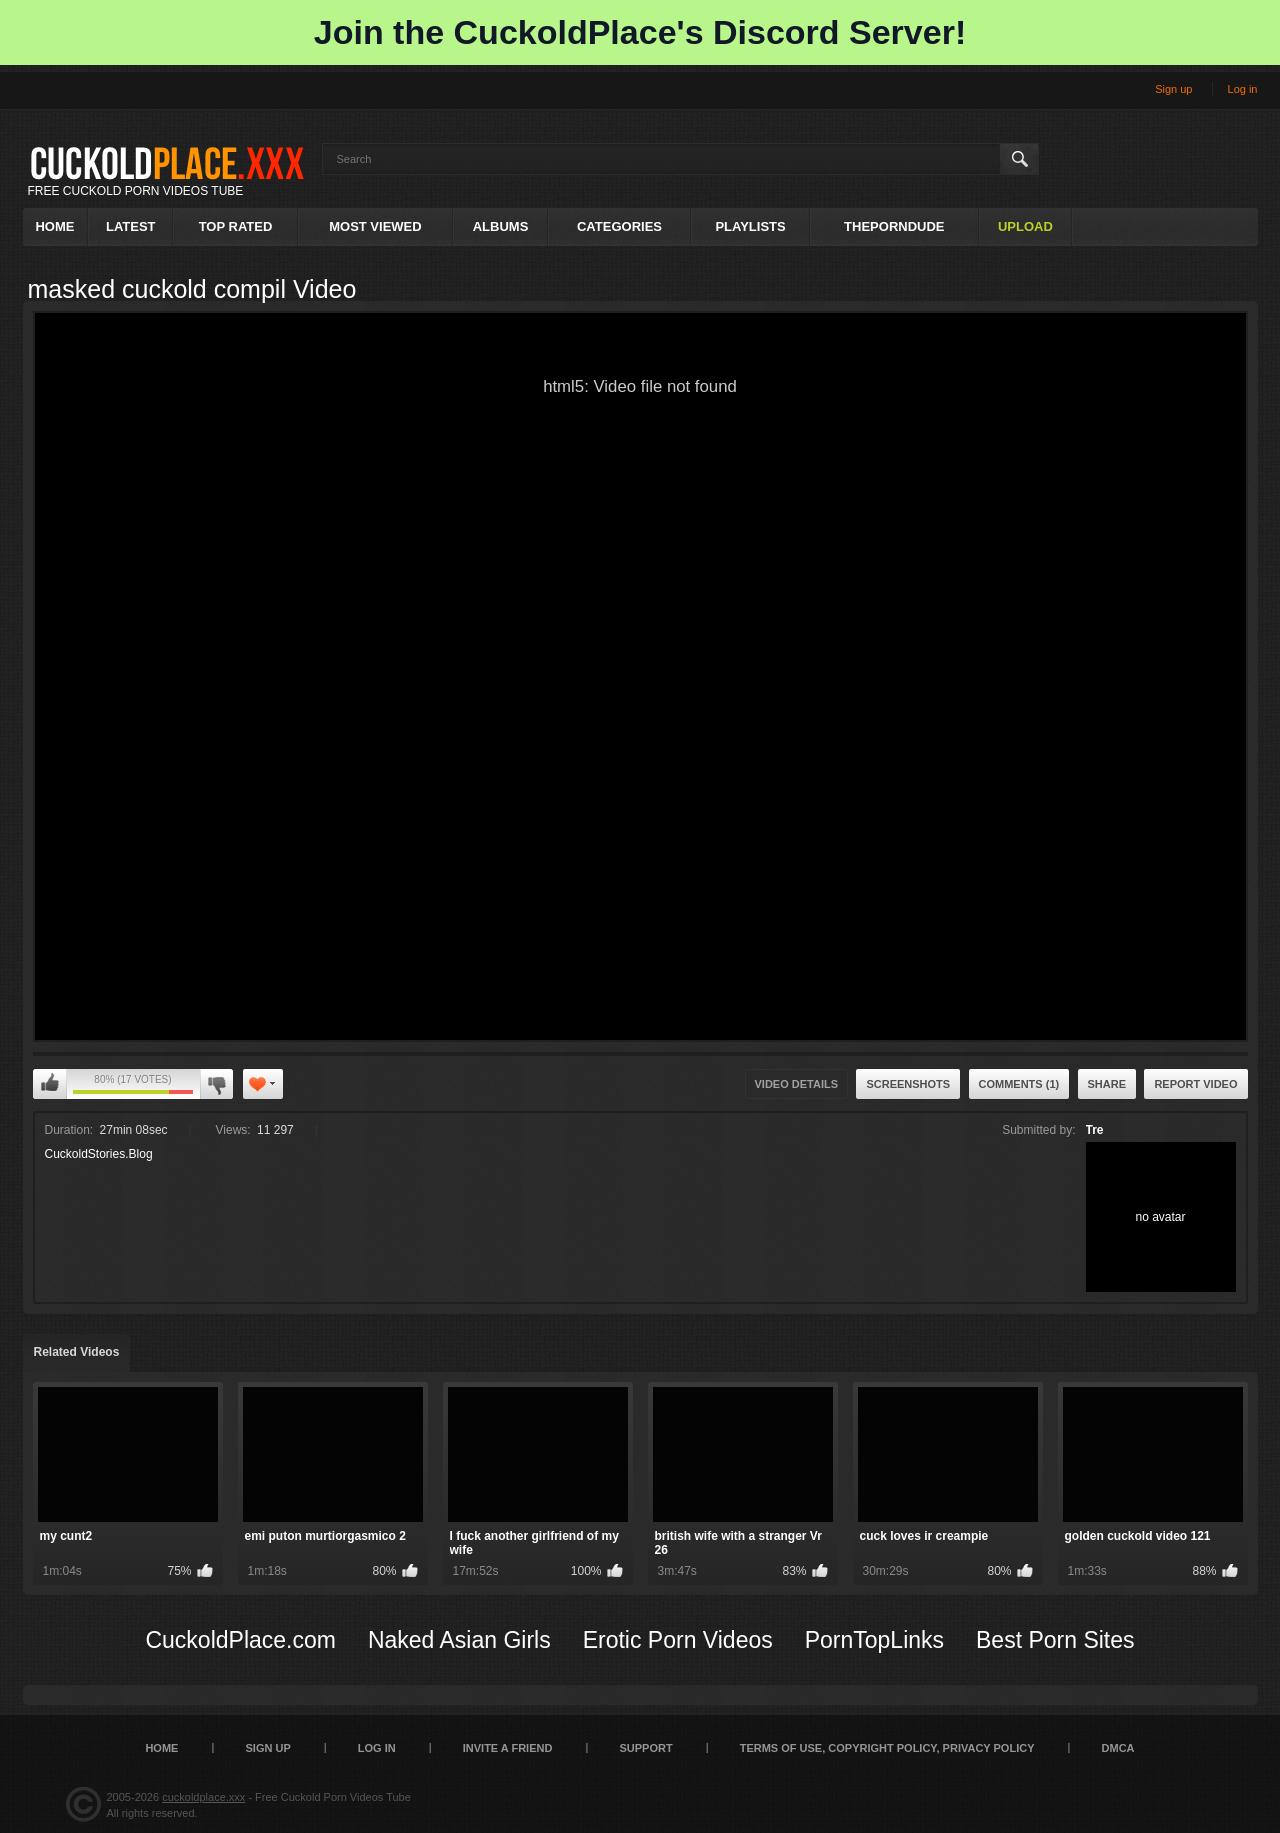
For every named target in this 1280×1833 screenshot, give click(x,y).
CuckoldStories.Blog (99, 1154)
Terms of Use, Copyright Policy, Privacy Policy (887, 1748)
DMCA (1118, 1748)
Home (54, 226)
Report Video (1195, 1084)
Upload (1025, 226)
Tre (1095, 1130)
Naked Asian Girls (459, 1640)
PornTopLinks (874, 1640)
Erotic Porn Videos (678, 1640)
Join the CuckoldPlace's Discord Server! (640, 32)
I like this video (50, 1084)
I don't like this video (216, 1084)
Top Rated (236, 226)
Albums (501, 226)
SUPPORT (645, 1748)
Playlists (750, 226)
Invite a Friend (508, 1748)
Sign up (1173, 89)
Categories (619, 226)
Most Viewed (375, 226)
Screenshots (908, 1084)
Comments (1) (1019, 1084)
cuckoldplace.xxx (203, 1797)
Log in (1243, 89)
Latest (131, 226)
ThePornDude (894, 226)
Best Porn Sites (1055, 1640)
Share (1107, 1084)
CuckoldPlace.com (240, 1640)
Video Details (797, 1084)
